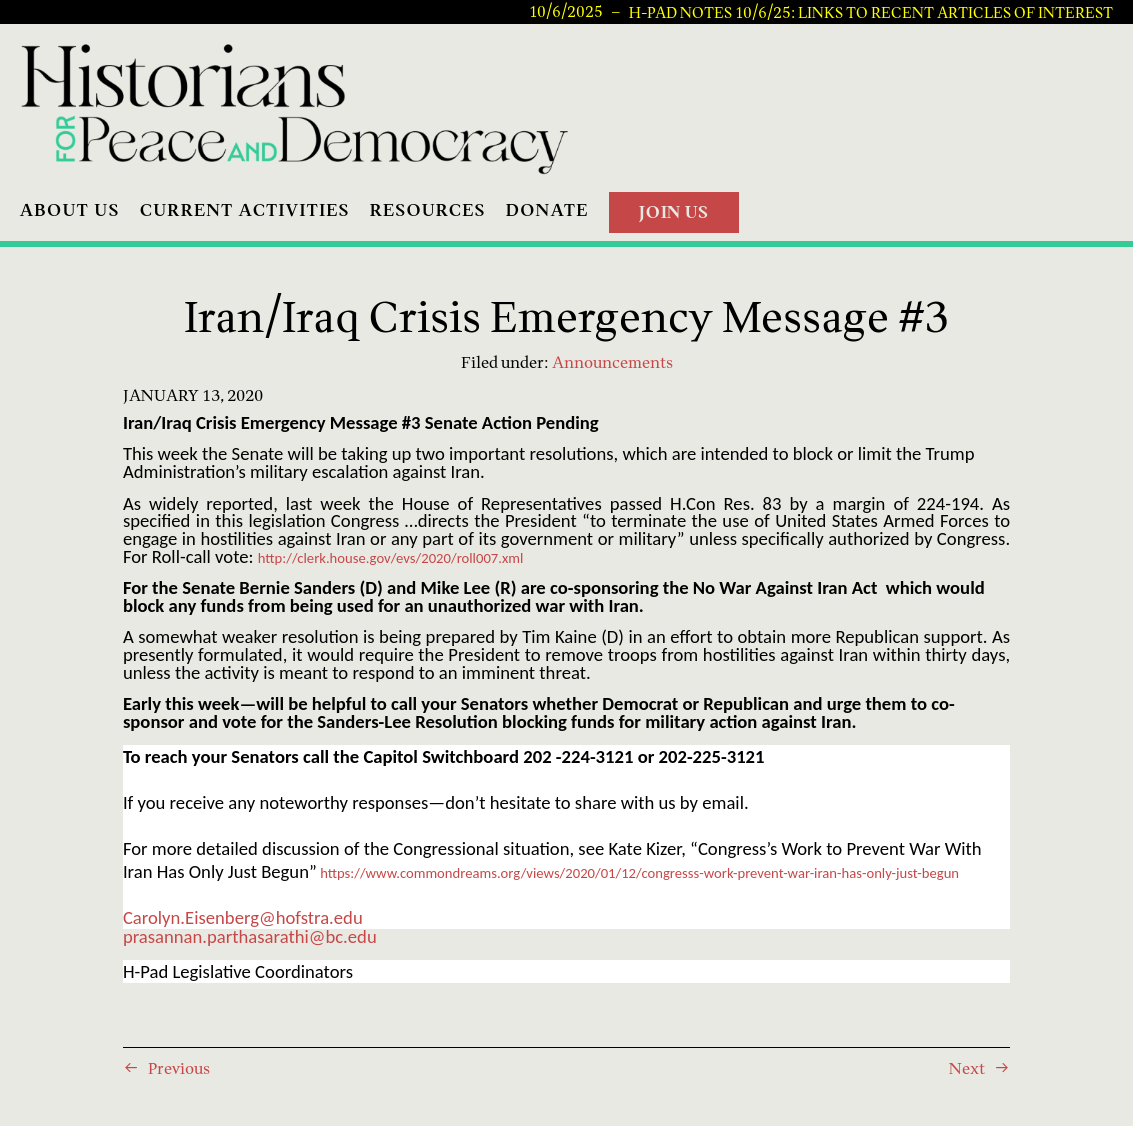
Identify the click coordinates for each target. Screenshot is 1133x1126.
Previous (179, 1068)
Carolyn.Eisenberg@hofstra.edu (243, 917)
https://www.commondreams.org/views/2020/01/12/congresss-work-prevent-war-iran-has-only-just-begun (639, 873)
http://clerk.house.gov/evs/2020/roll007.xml (391, 558)
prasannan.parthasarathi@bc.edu (250, 936)
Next (967, 1068)
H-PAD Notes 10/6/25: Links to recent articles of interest (871, 12)
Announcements (612, 362)
